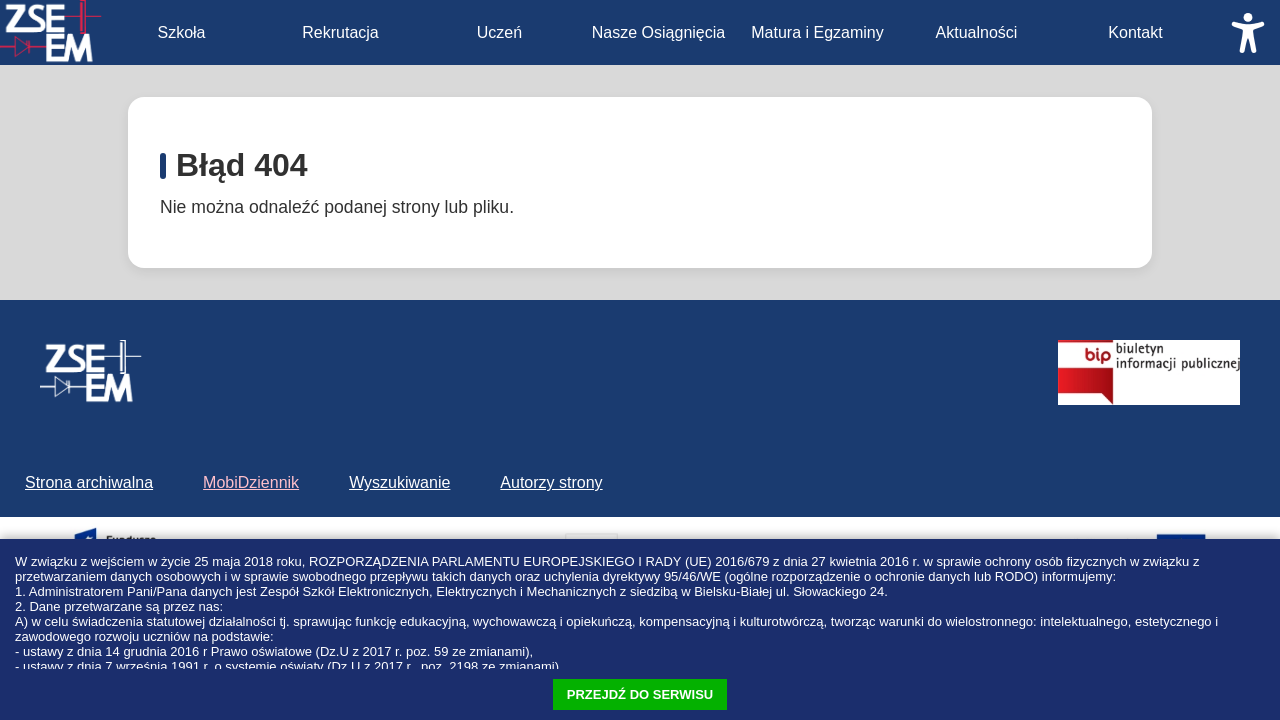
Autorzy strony (551, 482)
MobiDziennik (251, 482)
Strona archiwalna (89, 482)
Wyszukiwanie (399, 482)
